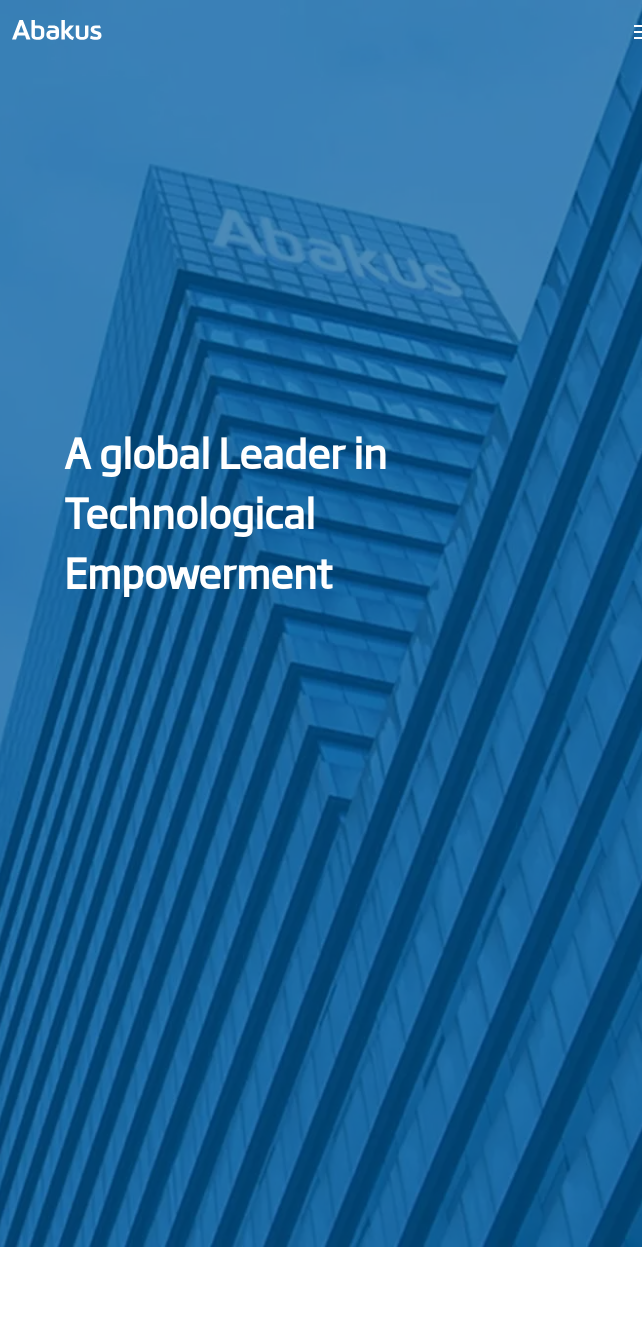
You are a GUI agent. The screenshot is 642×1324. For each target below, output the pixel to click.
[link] (57, 30)
